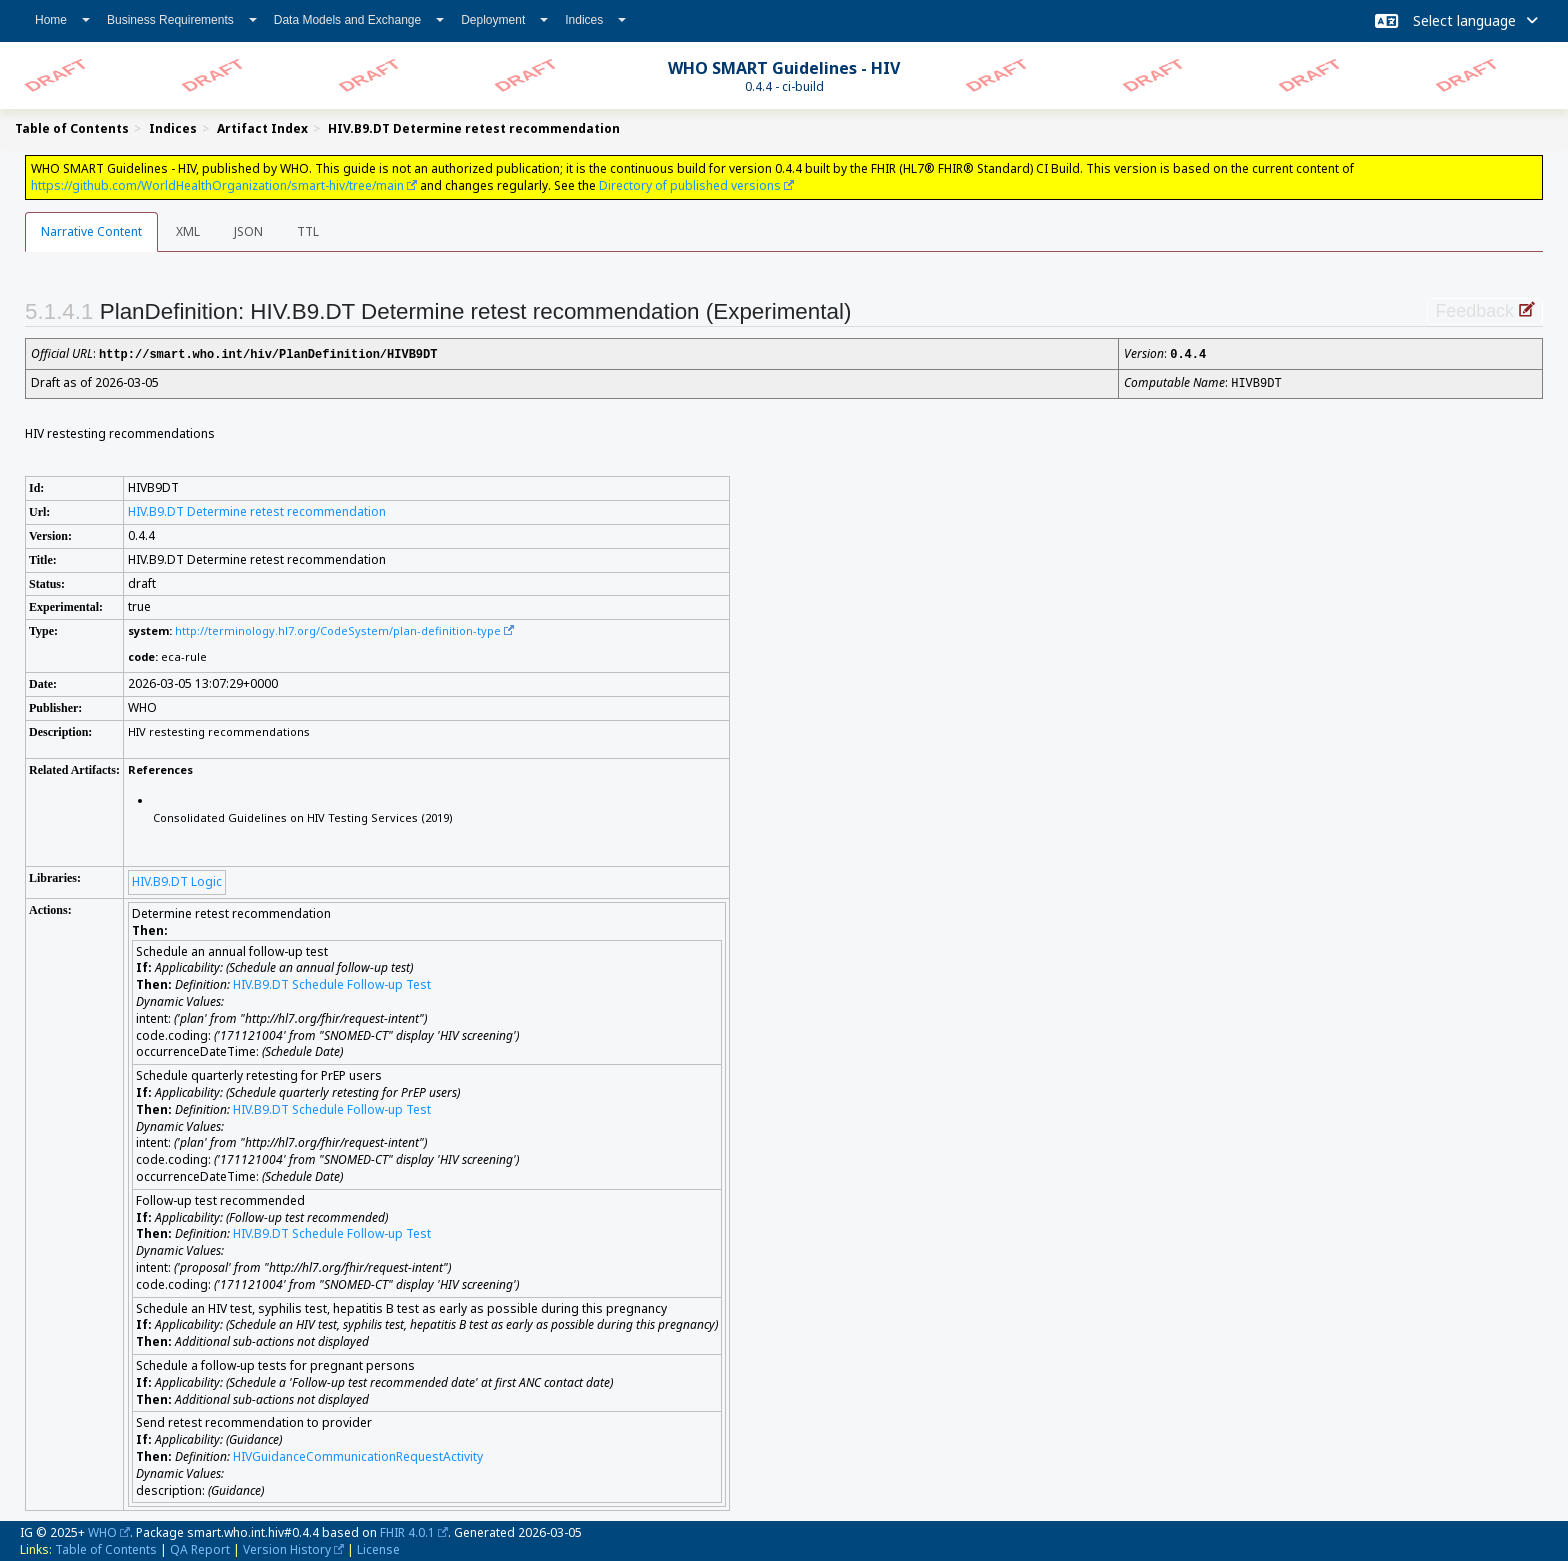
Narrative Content (91, 231)
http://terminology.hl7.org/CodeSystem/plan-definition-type (338, 628)
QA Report (200, 1547)
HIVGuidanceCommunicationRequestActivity (358, 1454)
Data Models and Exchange (359, 20)
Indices (595, 20)
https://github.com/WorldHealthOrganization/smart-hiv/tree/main (217, 185)
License (378, 1547)
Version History (287, 1547)
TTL (308, 231)
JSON (248, 231)
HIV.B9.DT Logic (177, 879)
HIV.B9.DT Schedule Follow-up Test (332, 982)
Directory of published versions (690, 185)
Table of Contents (106, 1547)
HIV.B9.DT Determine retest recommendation (257, 509)
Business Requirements (182, 20)
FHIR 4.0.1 (407, 1530)
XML (188, 231)
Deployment (504, 20)
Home (62, 20)
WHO (102, 1530)
